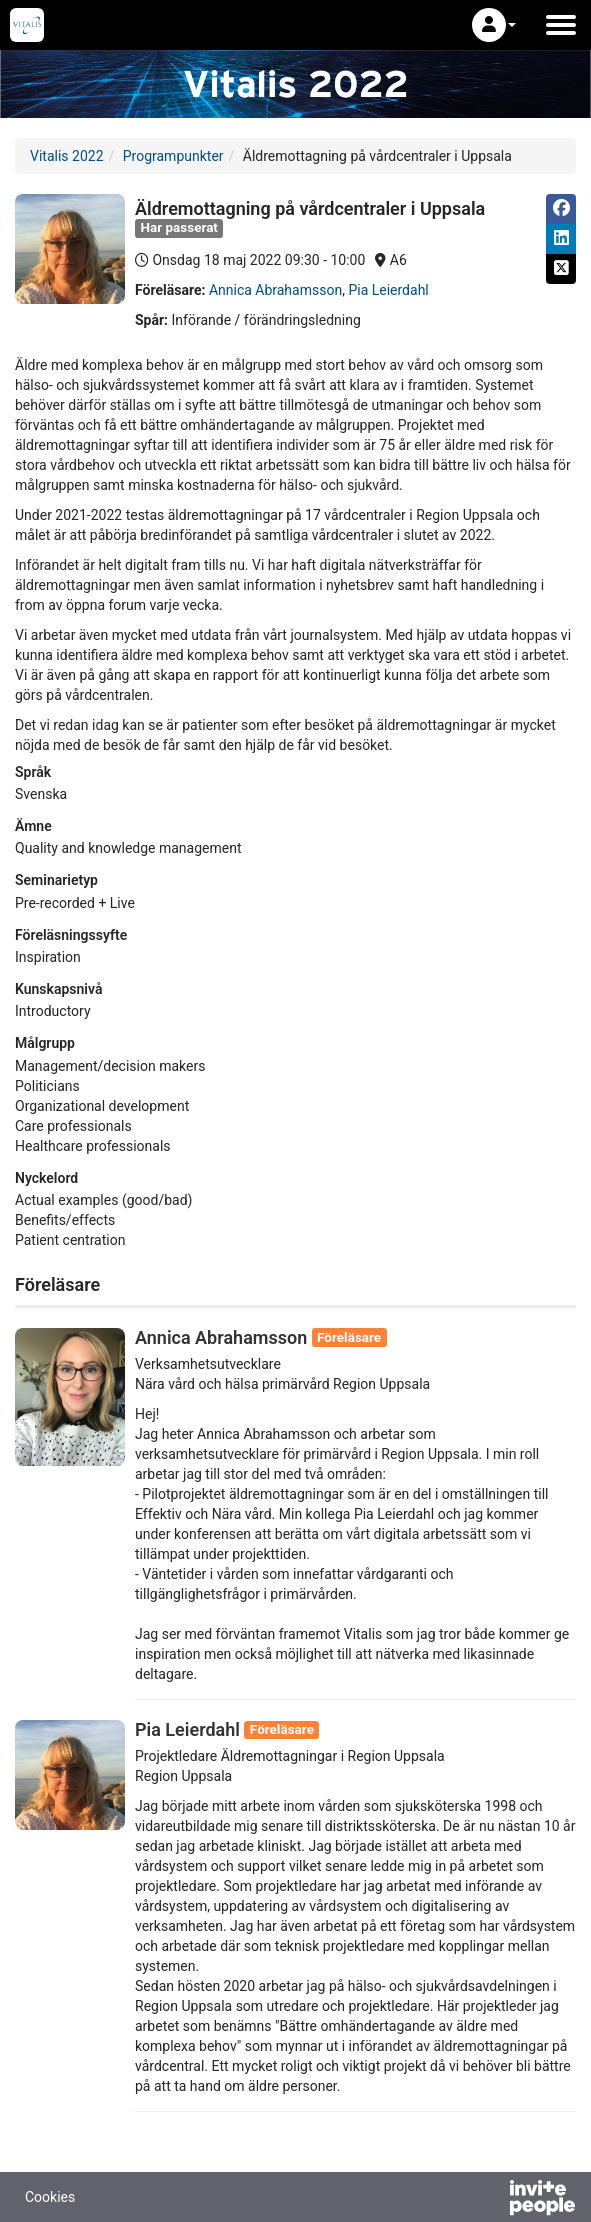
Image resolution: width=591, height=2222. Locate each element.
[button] (494, 25)
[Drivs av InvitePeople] (490, 2200)
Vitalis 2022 (67, 156)
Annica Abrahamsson (275, 290)
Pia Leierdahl (388, 290)
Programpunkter (173, 156)
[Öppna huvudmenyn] (561, 25)
